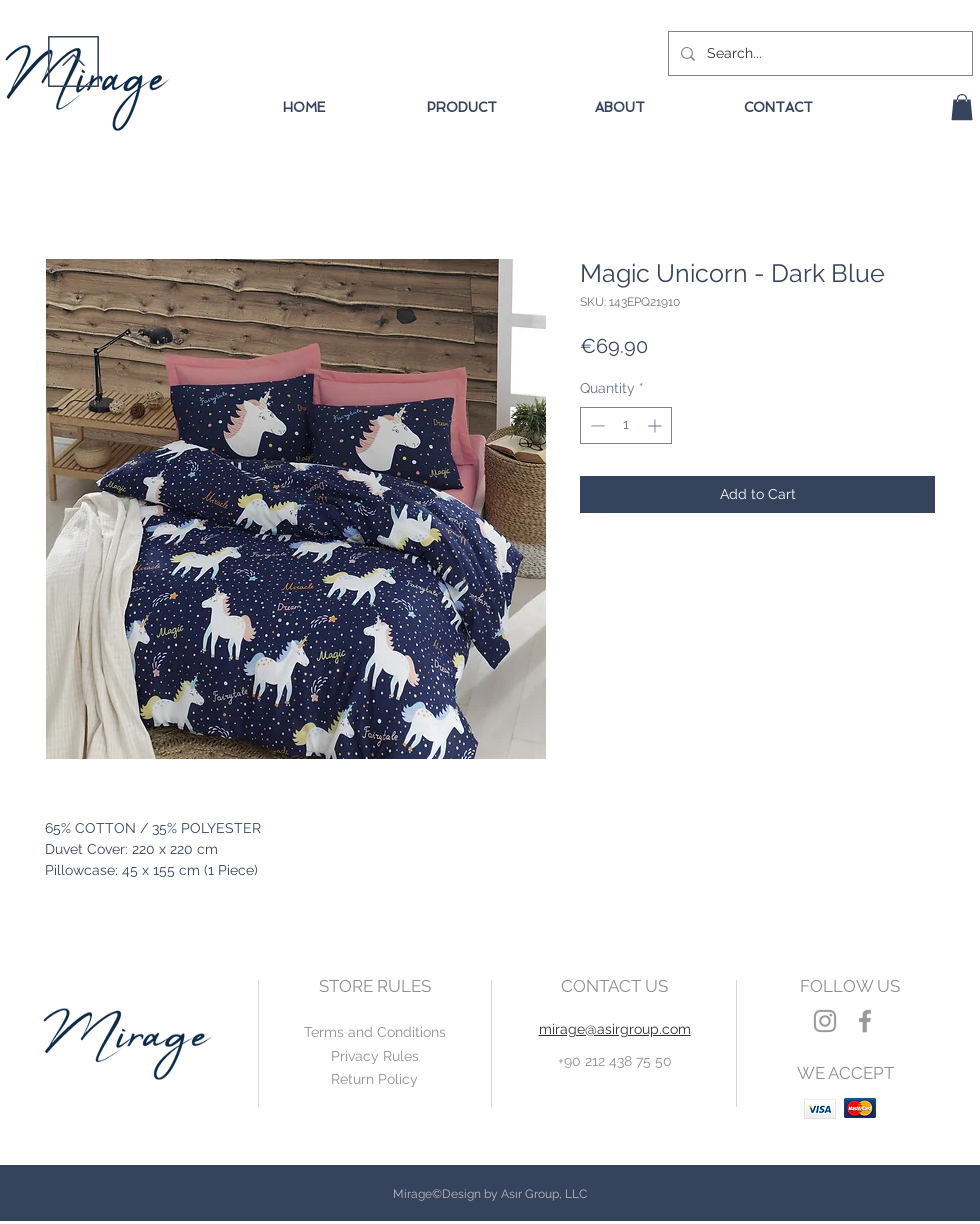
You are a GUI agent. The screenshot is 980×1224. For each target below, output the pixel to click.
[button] (962, 107)
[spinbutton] (626, 425)
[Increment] (656, 425)
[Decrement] (595, 425)
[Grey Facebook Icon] (865, 1021)
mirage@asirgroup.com (615, 1029)
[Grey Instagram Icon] (825, 1021)
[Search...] (818, 53)
